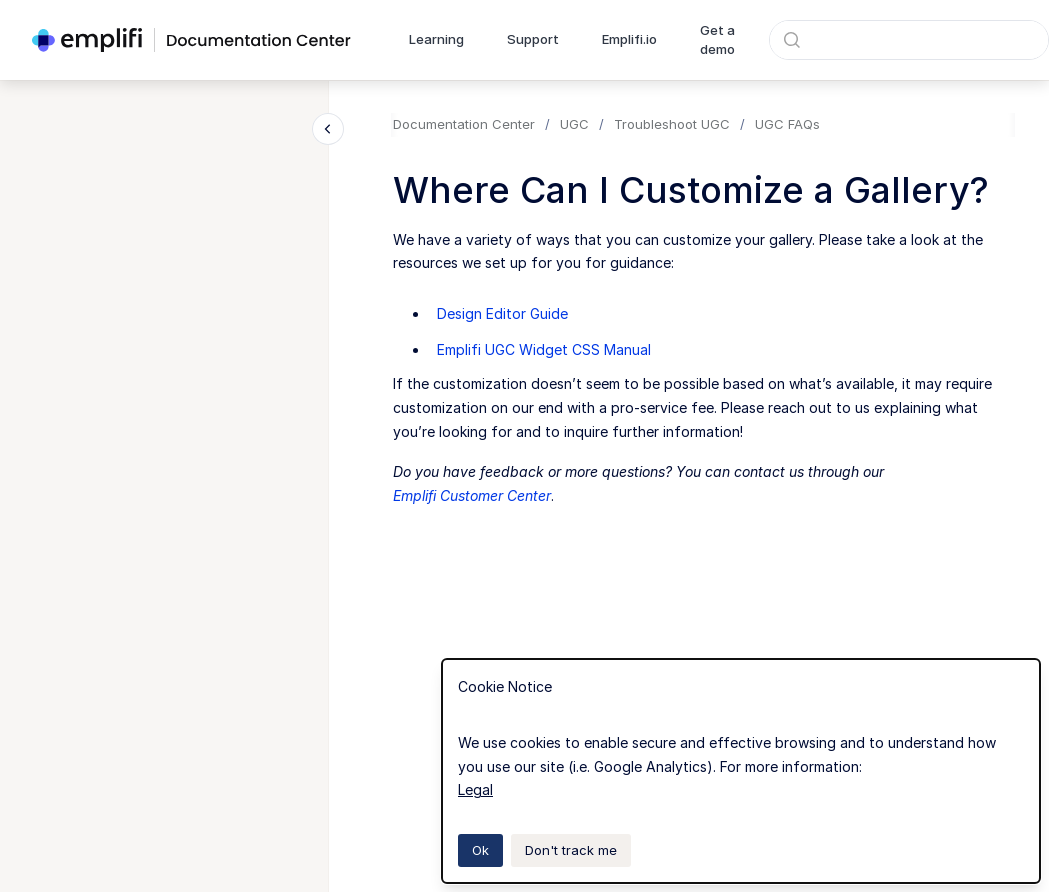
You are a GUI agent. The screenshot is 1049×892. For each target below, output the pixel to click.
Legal (475, 789)
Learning (436, 39)
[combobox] (909, 40)
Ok (480, 850)
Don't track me (571, 850)
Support (533, 39)
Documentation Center (464, 124)
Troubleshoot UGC (672, 124)
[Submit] (792, 40)
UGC (574, 124)
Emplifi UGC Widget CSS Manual (544, 349)
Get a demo (717, 40)
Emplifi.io (629, 39)
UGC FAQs (787, 124)
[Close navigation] (328, 129)
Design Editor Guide (502, 313)
